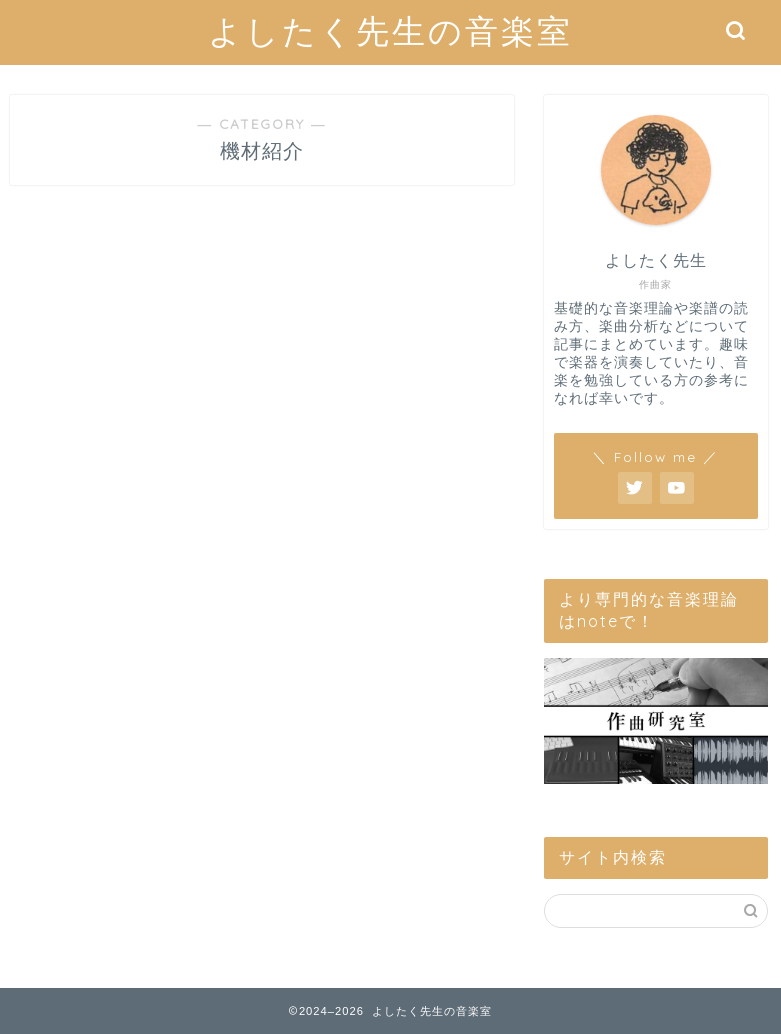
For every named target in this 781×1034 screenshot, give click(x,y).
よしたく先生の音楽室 (390, 30)
